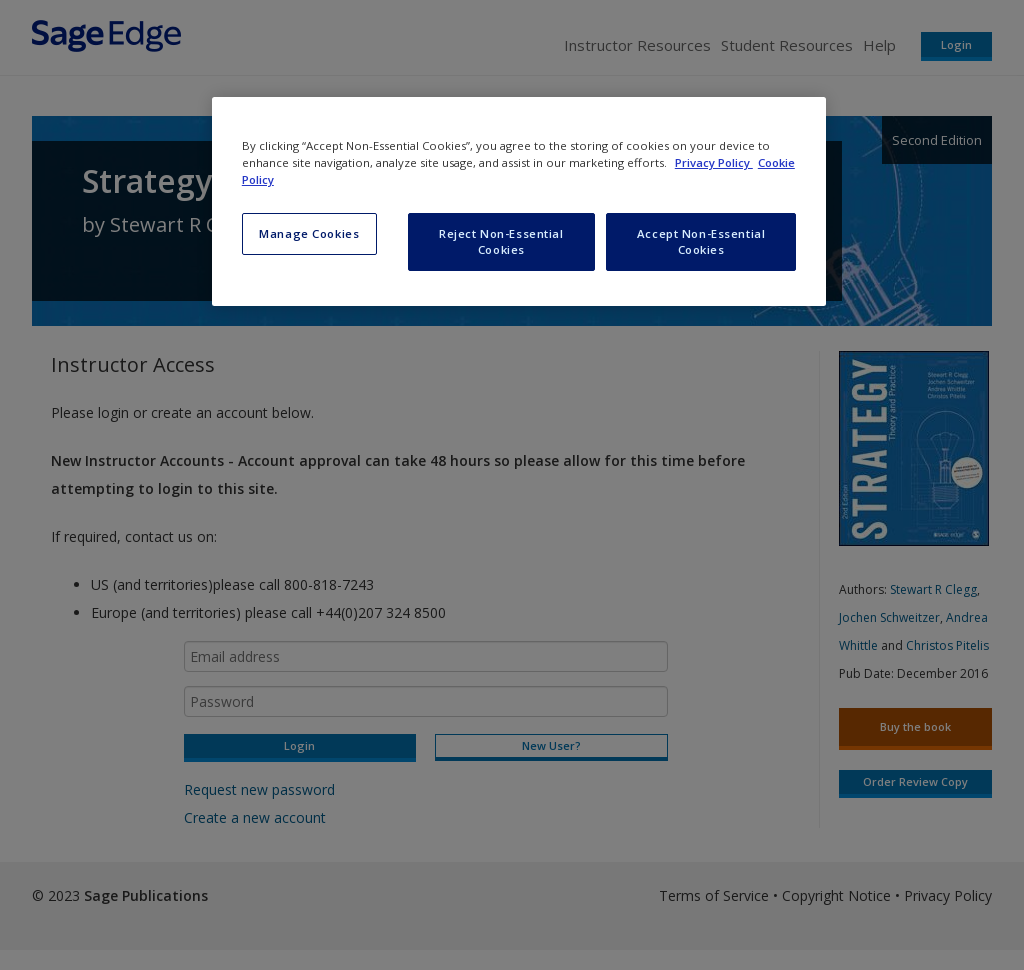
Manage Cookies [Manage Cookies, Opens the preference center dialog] (309, 233)
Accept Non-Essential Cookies (701, 241)
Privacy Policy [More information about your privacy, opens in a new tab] (714, 162)
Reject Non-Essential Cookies (501, 241)
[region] (519, 201)
